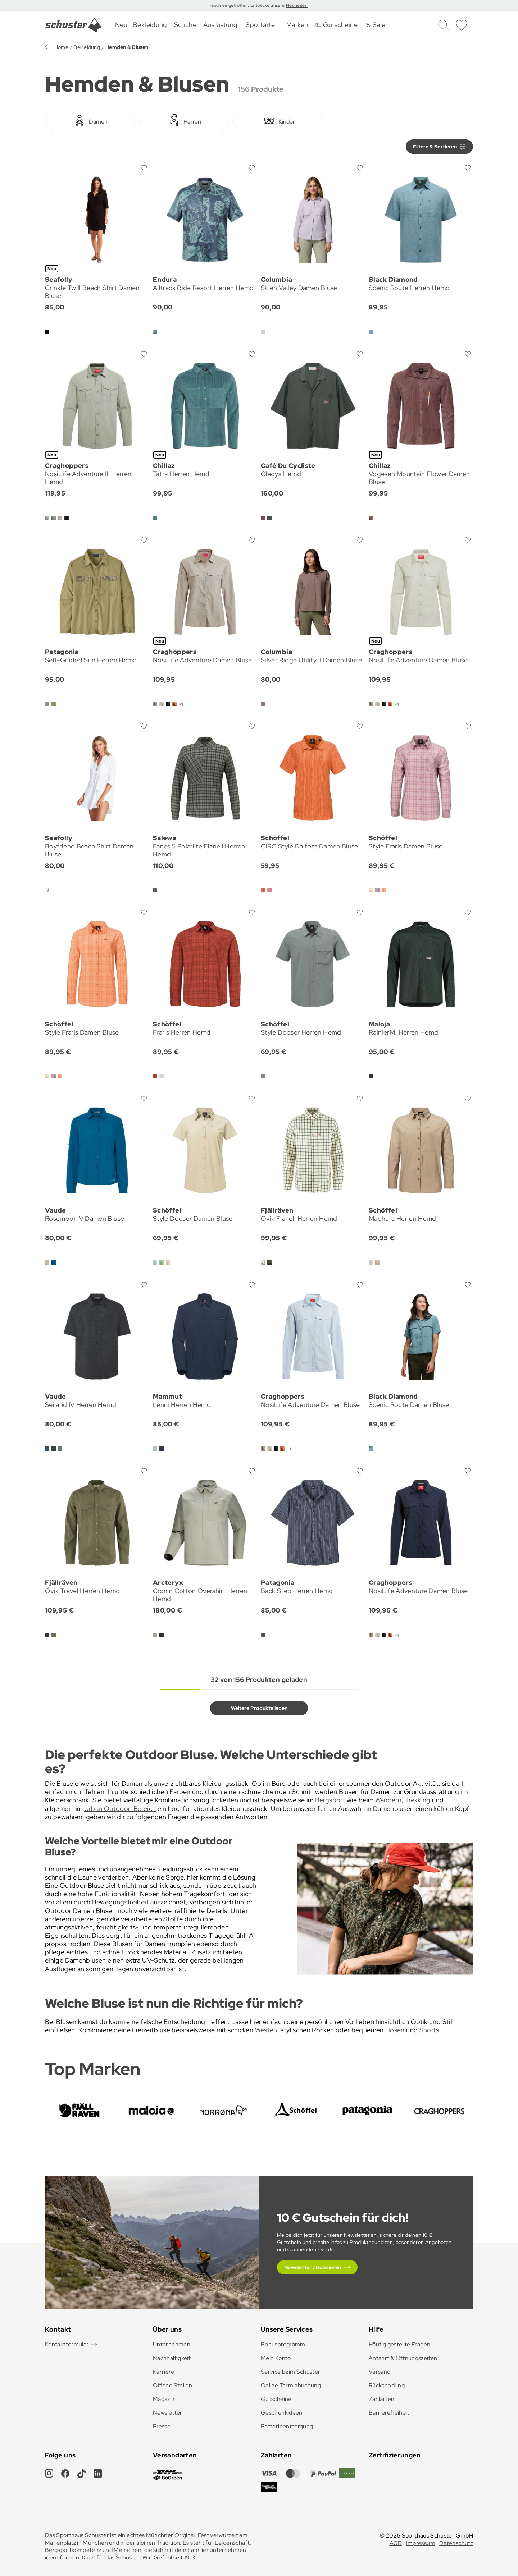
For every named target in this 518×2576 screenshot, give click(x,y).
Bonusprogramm (283, 2344)
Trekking (418, 1800)
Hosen (395, 2030)
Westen (266, 2030)
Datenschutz (456, 2543)
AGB (396, 2543)
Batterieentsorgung (287, 2426)
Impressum (420, 2543)
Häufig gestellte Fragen (399, 2344)
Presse (162, 2426)
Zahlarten (381, 2399)
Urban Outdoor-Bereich (120, 1808)
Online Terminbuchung (291, 2385)
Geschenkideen (282, 2412)
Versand (380, 2371)
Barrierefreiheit (389, 2412)
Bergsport (330, 1800)
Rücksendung (387, 2385)
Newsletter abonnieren (312, 2267)
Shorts (428, 2030)
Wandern (388, 1800)
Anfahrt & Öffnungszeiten (403, 2358)
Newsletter (167, 2412)
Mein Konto (276, 2358)
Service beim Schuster (291, 2371)
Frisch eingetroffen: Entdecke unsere (248, 5)
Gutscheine (276, 2399)
